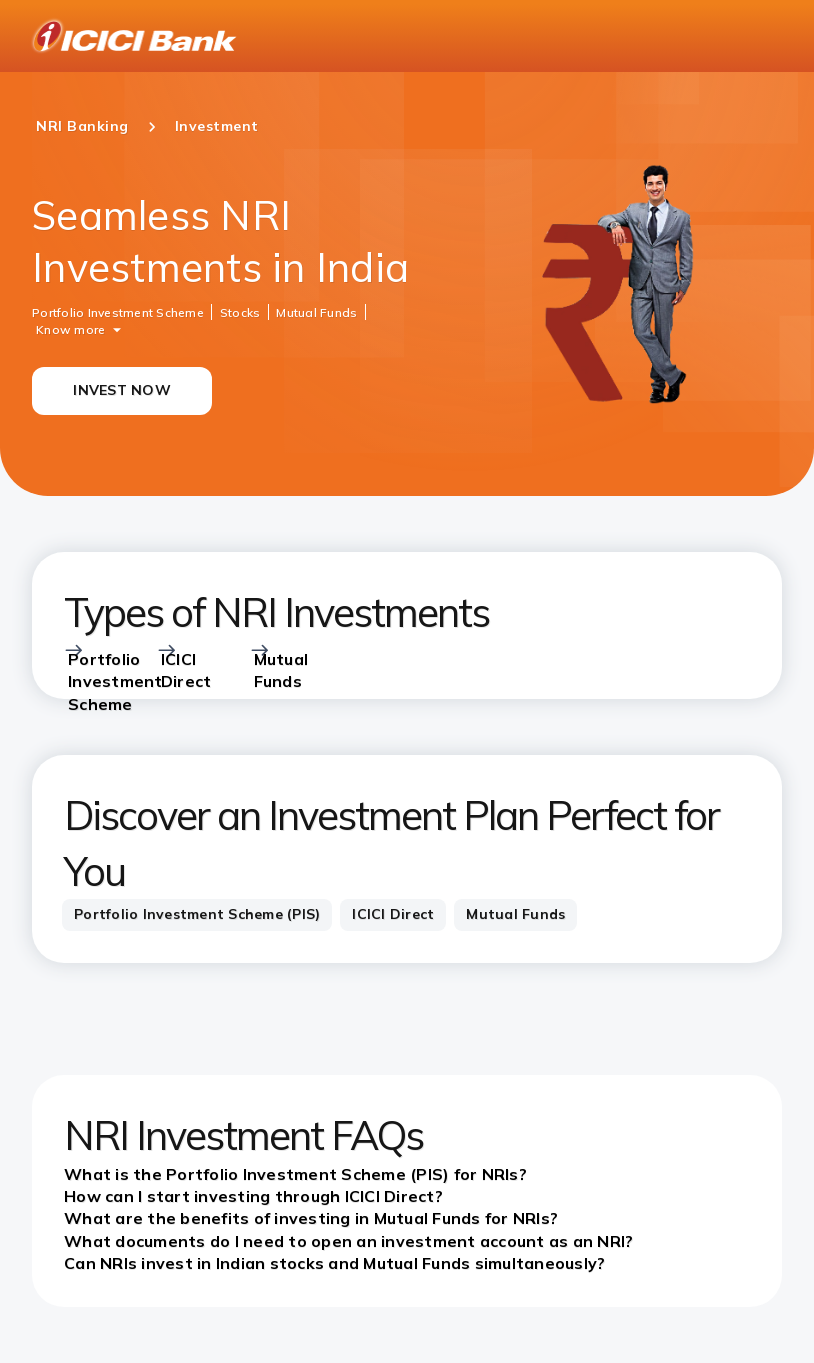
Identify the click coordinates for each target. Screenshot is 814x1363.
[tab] (197, 915)
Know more (70, 328)
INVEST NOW (122, 390)
